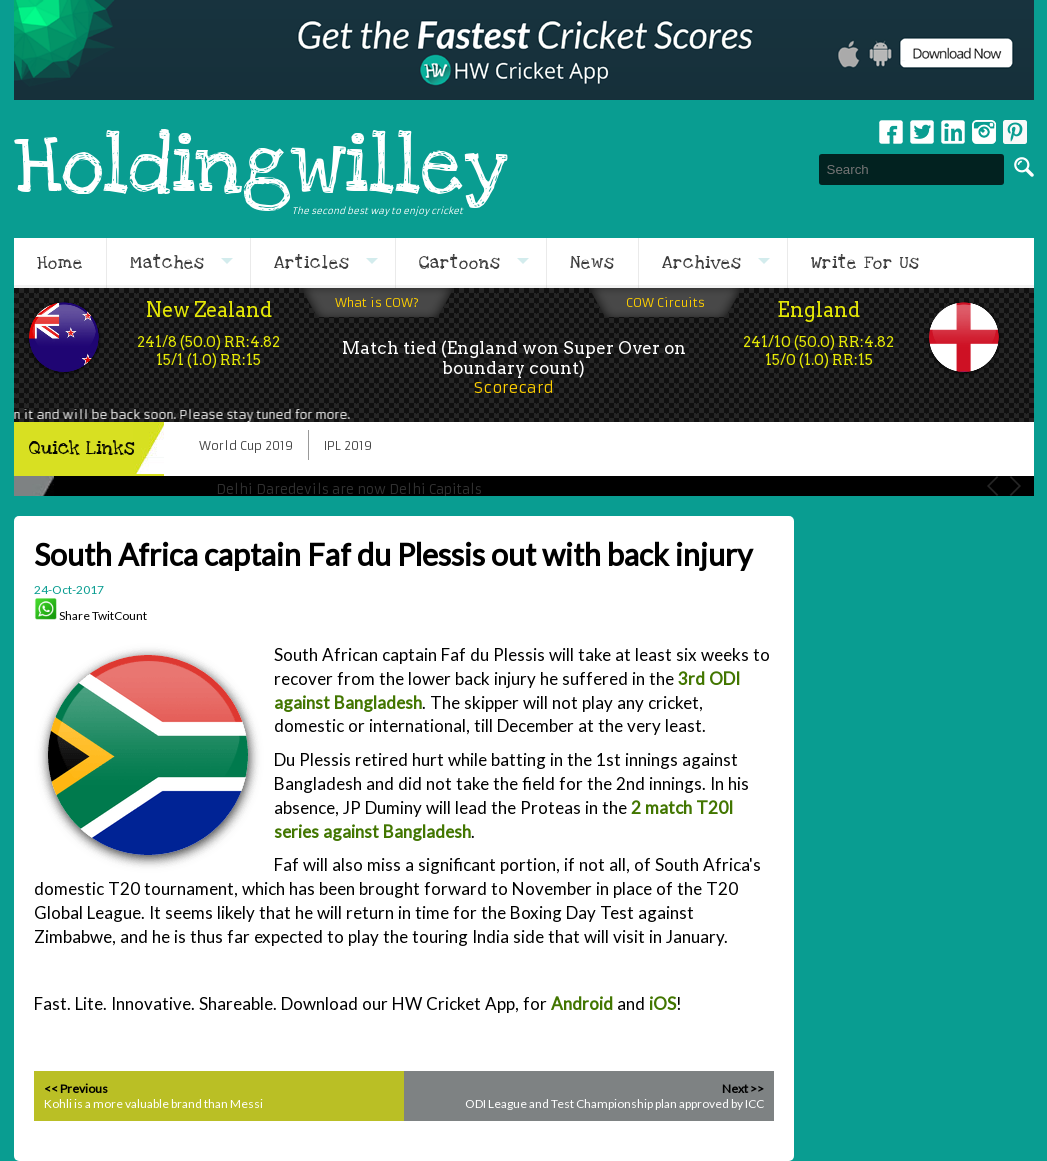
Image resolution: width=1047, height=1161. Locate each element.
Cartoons (460, 263)
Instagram (984, 132)
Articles (312, 263)
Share (74, 615)
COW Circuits (665, 302)
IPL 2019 (348, 445)
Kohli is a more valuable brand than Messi (153, 1103)
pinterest (1015, 132)
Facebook (891, 132)
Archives (702, 263)
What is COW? (377, 302)
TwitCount (119, 615)
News (592, 263)
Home (60, 263)
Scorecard (514, 387)
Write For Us (865, 263)
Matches (167, 263)
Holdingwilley (261, 169)
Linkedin (953, 132)
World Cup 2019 (246, 445)
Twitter (922, 132)
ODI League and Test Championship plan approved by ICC (614, 1103)
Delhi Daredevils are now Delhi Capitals (349, 489)
